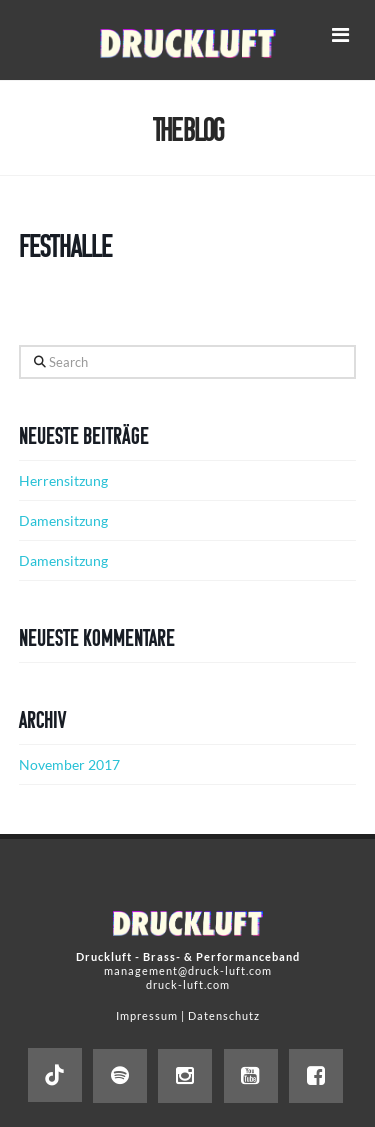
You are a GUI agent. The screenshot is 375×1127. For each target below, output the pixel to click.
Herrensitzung (63, 480)
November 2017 (69, 764)
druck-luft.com (188, 984)
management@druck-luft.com (188, 970)
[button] (340, 34)
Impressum (147, 1015)
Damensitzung (63, 520)
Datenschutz (224, 1015)
